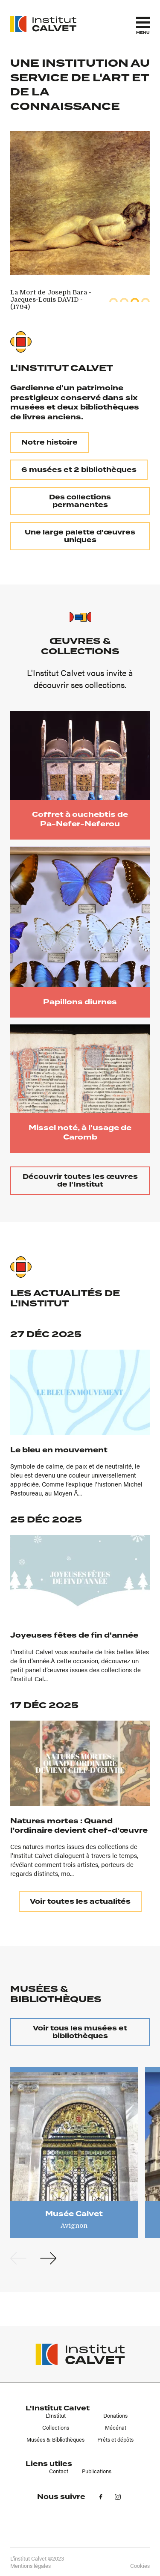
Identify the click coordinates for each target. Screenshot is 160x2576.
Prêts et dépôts (115, 2439)
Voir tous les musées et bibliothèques (80, 2032)
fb (101, 2497)
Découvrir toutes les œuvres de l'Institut (80, 1180)
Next (48, 2258)
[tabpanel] (54, 300)
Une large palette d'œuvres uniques (80, 536)
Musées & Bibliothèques (55, 2439)
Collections (55, 2427)
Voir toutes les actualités (80, 1901)
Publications (96, 2471)
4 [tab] (145, 300)
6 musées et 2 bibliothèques (79, 470)
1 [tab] (113, 300)
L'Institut (56, 2415)
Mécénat (115, 2427)
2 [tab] (124, 300)
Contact (58, 2471)
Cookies (140, 2565)
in (118, 2497)
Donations (115, 2415)
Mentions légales (30, 2565)
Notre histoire (49, 442)
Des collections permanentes (80, 501)
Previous (18, 2258)
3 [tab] (135, 300)
